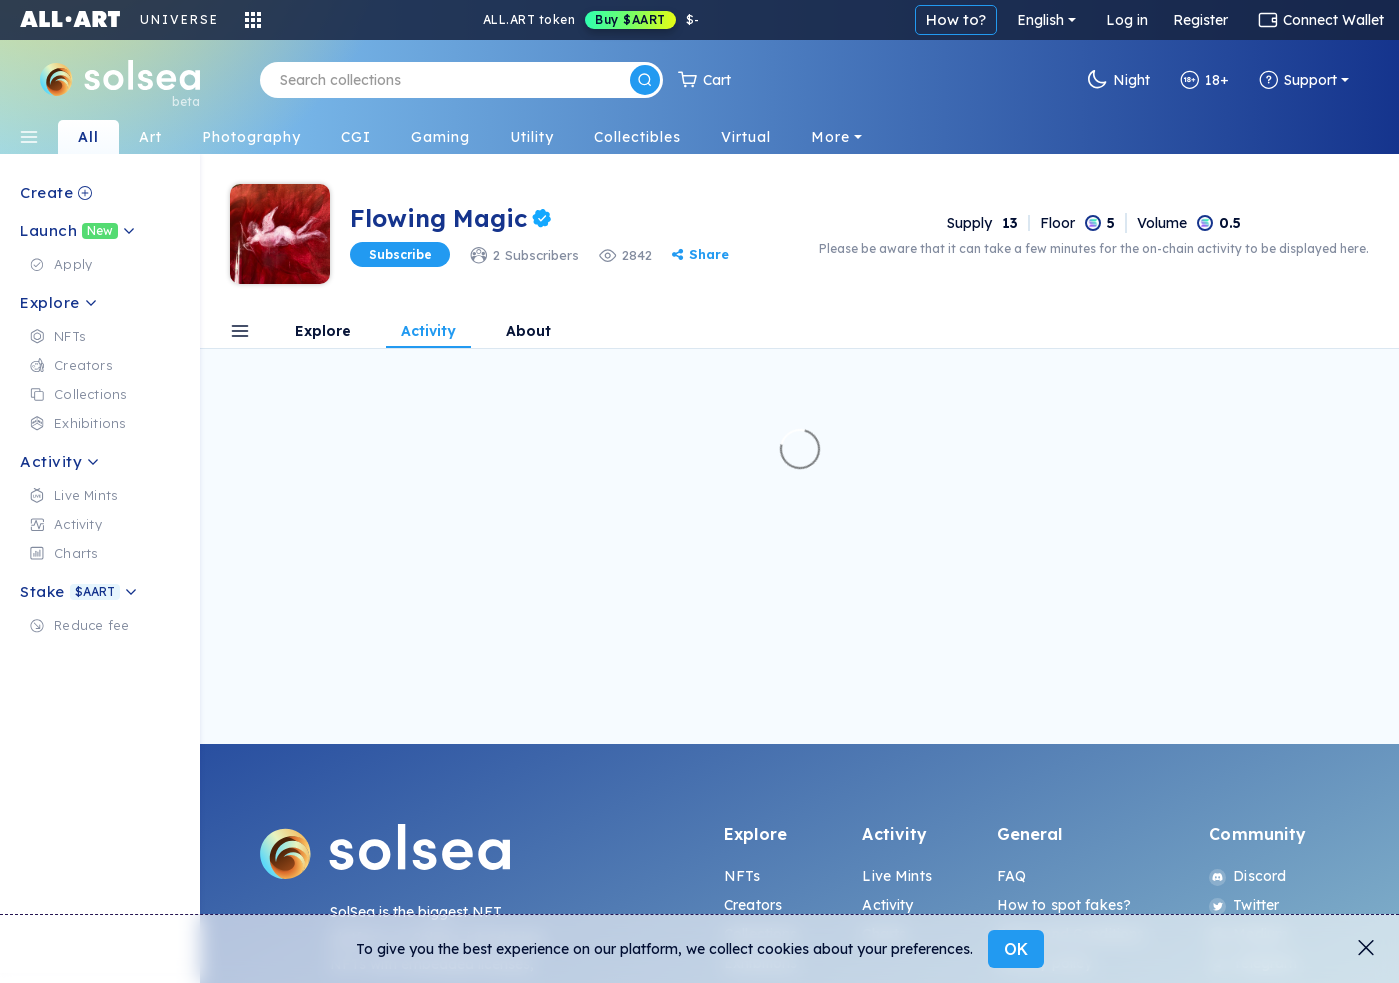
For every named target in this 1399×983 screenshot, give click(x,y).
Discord (1247, 876)
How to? (956, 19)
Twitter (1244, 905)
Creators (753, 905)
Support (1298, 80)
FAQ (1011, 876)
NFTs (742, 876)
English (1040, 20)
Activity (887, 905)
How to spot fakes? (1064, 905)
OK (1016, 949)
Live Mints (896, 876)
